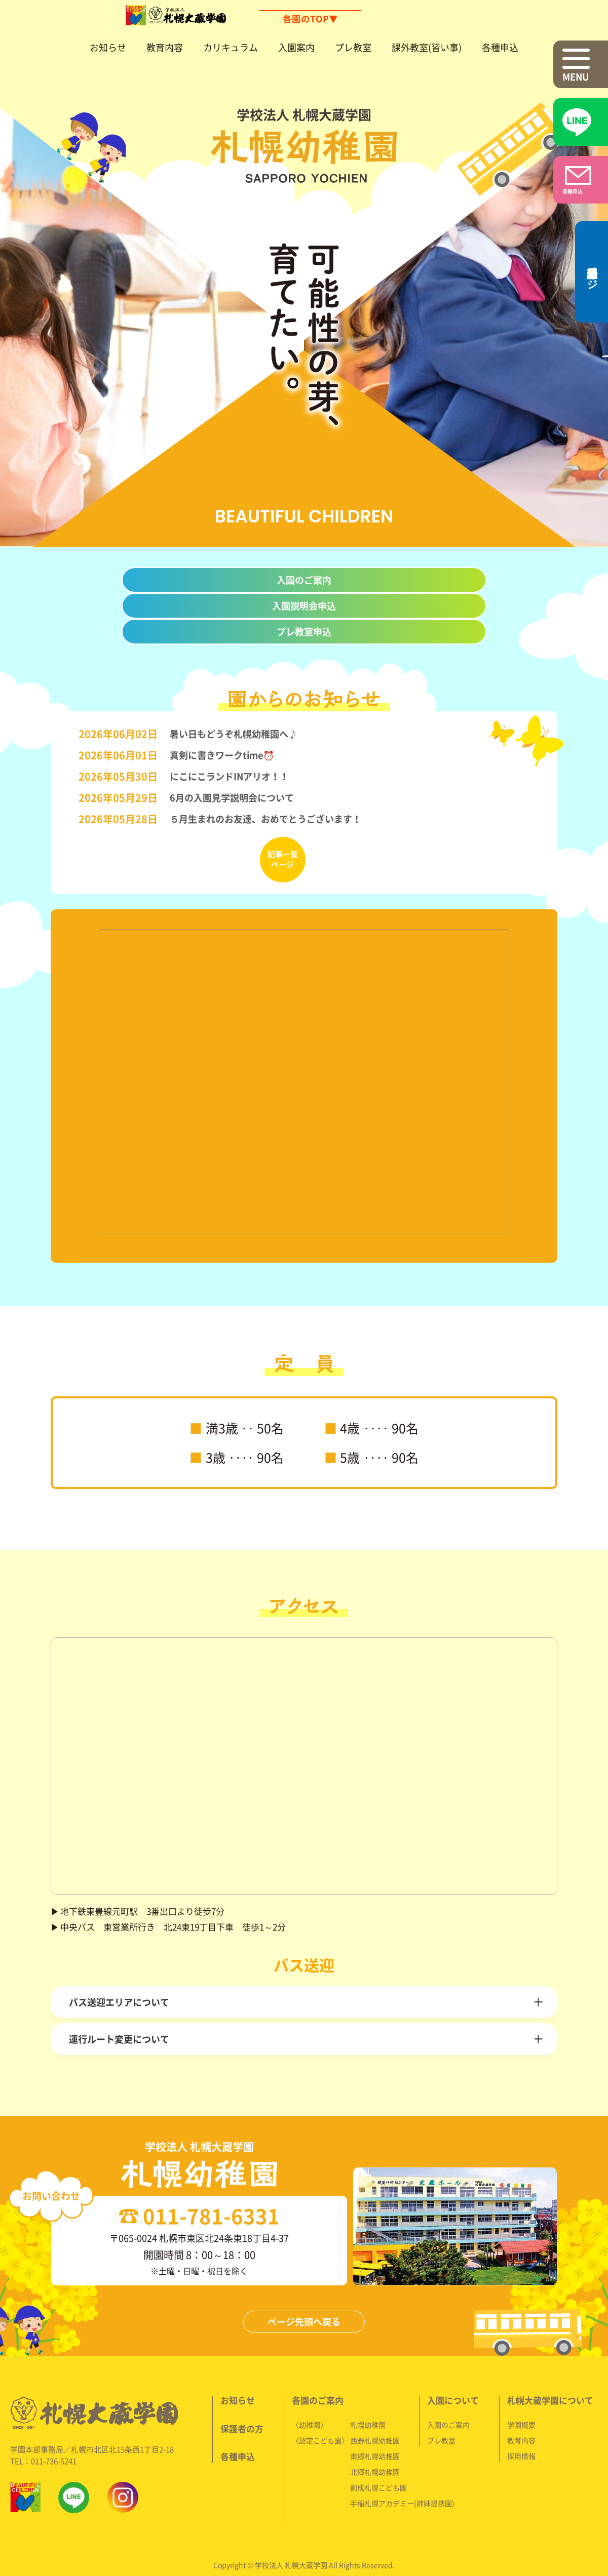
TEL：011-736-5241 (44, 2433)
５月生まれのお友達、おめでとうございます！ (265, 815)
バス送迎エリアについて (119, 1989)
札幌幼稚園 (368, 2397)
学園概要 (521, 2397)
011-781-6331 (313, 2189)
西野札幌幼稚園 (375, 2412)
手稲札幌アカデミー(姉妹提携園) (402, 2475)
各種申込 (500, 47)
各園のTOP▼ (310, 19)
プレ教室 (353, 47)
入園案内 (296, 47)
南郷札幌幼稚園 (375, 2428)
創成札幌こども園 (378, 2460)
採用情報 (521, 2428)
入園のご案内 (304, 580)
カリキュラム (230, 47)
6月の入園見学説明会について (231, 793)
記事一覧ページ (283, 855)
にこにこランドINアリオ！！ (229, 772)
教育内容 (164, 47)
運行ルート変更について (119, 2026)
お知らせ (108, 47)
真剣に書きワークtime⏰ (221, 751)
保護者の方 (241, 2400)
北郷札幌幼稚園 (375, 2444)
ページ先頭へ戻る (304, 2294)
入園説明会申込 (304, 605)
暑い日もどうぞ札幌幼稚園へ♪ (231, 729)
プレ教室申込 (304, 631)
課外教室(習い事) (427, 47)
